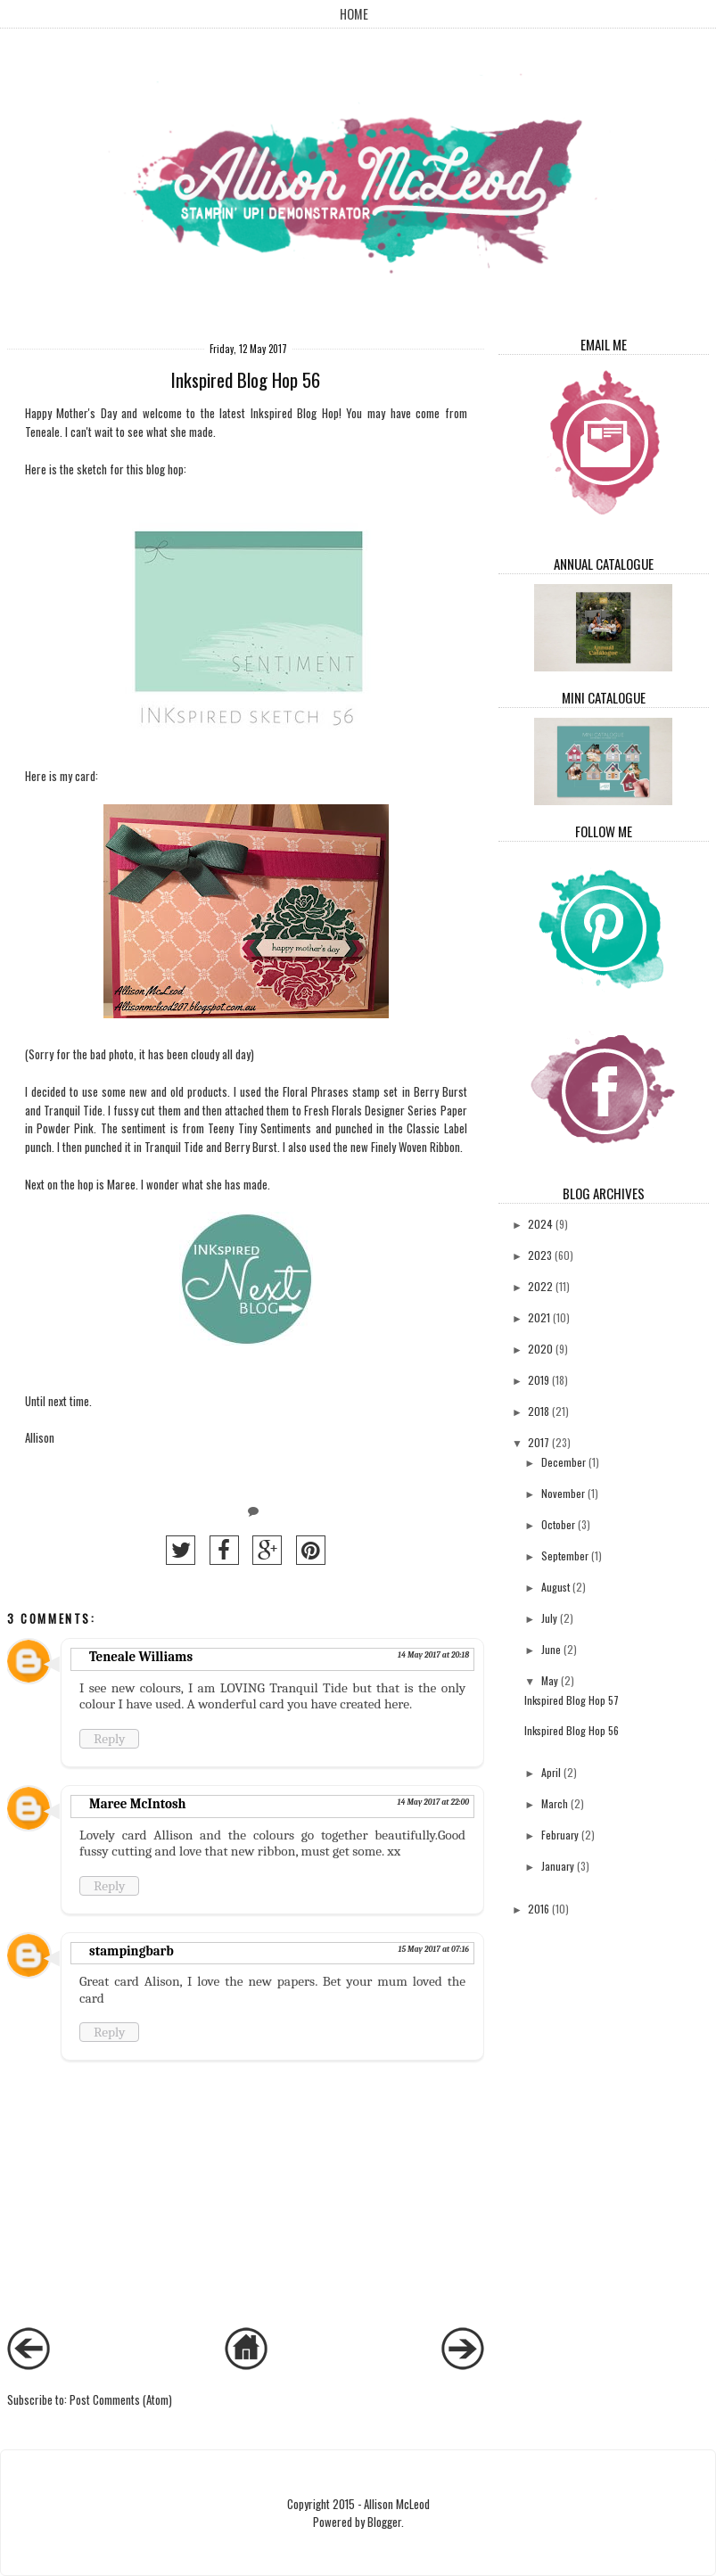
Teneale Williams (141, 1657)
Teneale (42, 431)
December (563, 1461)
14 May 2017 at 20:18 (433, 1654)
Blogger (384, 2522)
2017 (538, 1442)
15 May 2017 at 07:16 (433, 1949)
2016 (538, 1908)
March (554, 1803)
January (557, 1865)
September (564, 1555)
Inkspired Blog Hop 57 (571, 1700)
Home (354, 13)
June (551, 1649)
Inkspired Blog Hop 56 (571, 1730)
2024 (540, 1223)
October (558, 1524)
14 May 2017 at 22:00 (433, 1802)
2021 (539, 1317)
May (549, 1680)
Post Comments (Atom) (121, 2399)
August (555, 1586)
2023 (540, 1255)
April (551, 1772)
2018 (538, 1411)
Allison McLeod (397, 2504)
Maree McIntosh (137, 1804)
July (549, 1617)
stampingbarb (131, 1951)
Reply (109, 1739)
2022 (540, 1286)
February (560, 1834)
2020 (540, 1348)
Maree (121, 1184)
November (563, 1493)
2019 (538, 1379)
